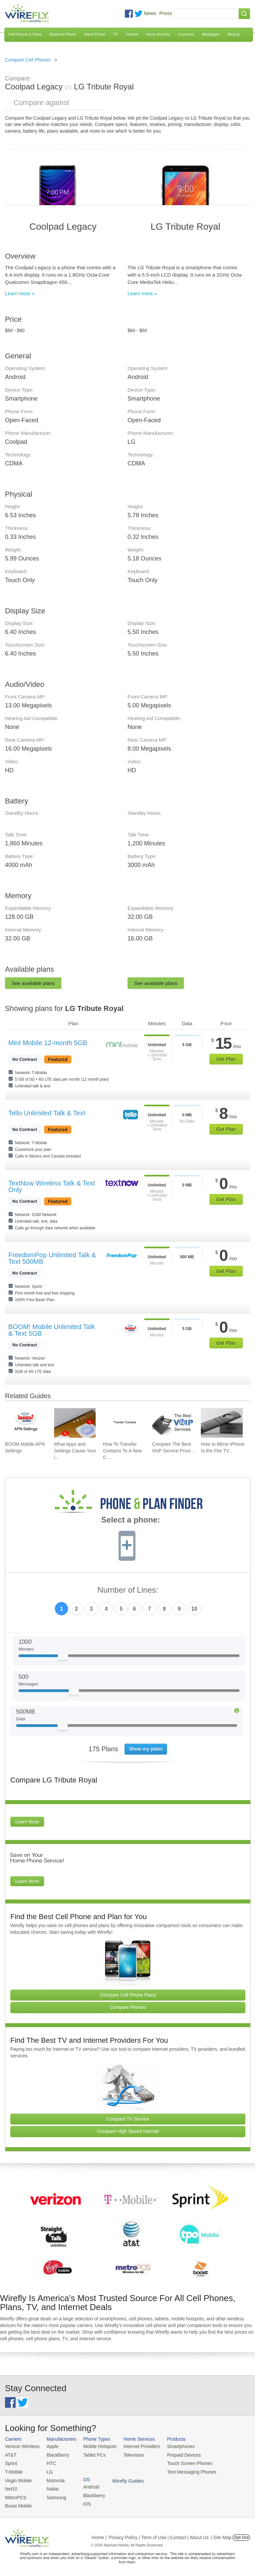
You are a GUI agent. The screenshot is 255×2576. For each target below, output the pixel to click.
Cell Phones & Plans (25, 34)
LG (47, 2470)
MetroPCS (15, 2494)
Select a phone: (130, 1521)
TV (115, 34)
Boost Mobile (17, 2502)
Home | (99, 2533)
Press (165, 13)
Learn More (27, 1821)
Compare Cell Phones (27, 59)
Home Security (158, 34)
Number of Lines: (128, 1590)
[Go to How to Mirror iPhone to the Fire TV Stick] (221, 1423)
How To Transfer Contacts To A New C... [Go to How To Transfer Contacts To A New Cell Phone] (122, 1450)
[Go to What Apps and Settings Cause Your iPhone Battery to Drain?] (75, 1423)
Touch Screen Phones (181, 2462)
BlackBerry (54, 2454)
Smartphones (172, 2446)
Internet (132, 34)
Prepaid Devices (175, 2454)
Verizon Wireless (21, 2446)
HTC (48, 2462)
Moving (233, 34)
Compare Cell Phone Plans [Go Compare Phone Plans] (128, 1995)
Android (219, 2446)
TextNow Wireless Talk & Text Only (51, 1186)
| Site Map (221, 2533)
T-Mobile (13, 2470)
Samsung (53, 2494)
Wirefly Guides (227, 2470)
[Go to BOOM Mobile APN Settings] (25, 1423)
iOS (216, 2462)
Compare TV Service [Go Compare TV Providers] (127, 2119)
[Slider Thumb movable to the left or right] (63, 1658)
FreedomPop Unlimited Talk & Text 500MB (52, 1258)
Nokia (49, 2486)
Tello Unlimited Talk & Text (46, 1113)
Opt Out (241, 2533)
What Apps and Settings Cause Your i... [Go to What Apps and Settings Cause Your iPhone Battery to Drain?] (75, 1450)
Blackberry (222, 2454)
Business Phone (62, 34)
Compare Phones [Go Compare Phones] (128, 2007)
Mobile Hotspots (96, 2446)
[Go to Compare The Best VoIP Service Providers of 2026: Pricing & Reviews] (173, 1423)
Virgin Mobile (17, 2478)
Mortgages (210, 34)
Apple (49, 2446)
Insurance (186, 34)
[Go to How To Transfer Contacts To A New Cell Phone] (123, 1423)
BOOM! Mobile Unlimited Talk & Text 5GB (51, 1330)
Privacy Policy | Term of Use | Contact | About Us (159, 2533)
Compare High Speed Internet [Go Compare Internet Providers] (128, 2131)
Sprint (10, 2462)
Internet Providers (136, 2446)
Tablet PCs (91, 2454)
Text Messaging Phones (183, 2470)
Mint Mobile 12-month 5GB (47, 1043)
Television (128, 2454)
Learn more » (20, 293)
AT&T (10, 2454)
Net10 (11, 2486)
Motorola (52, 2478)
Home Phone (94, 34)
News (150, 13)
